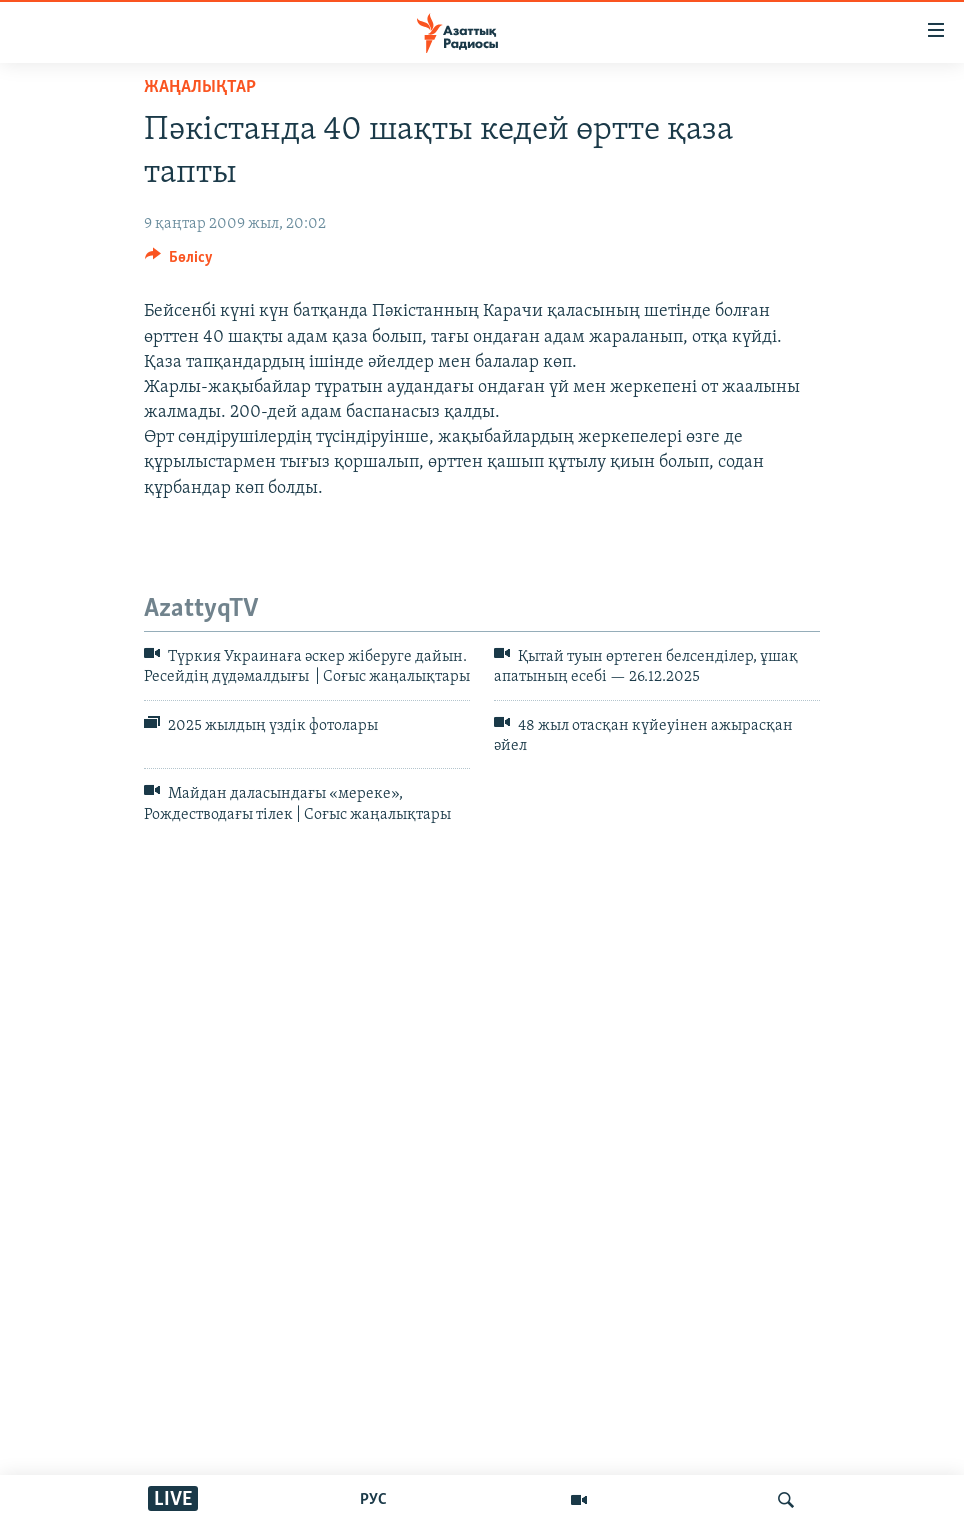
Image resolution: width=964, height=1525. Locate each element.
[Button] (179, 262)
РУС (373, 1500)
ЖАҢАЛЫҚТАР (200, 87)
